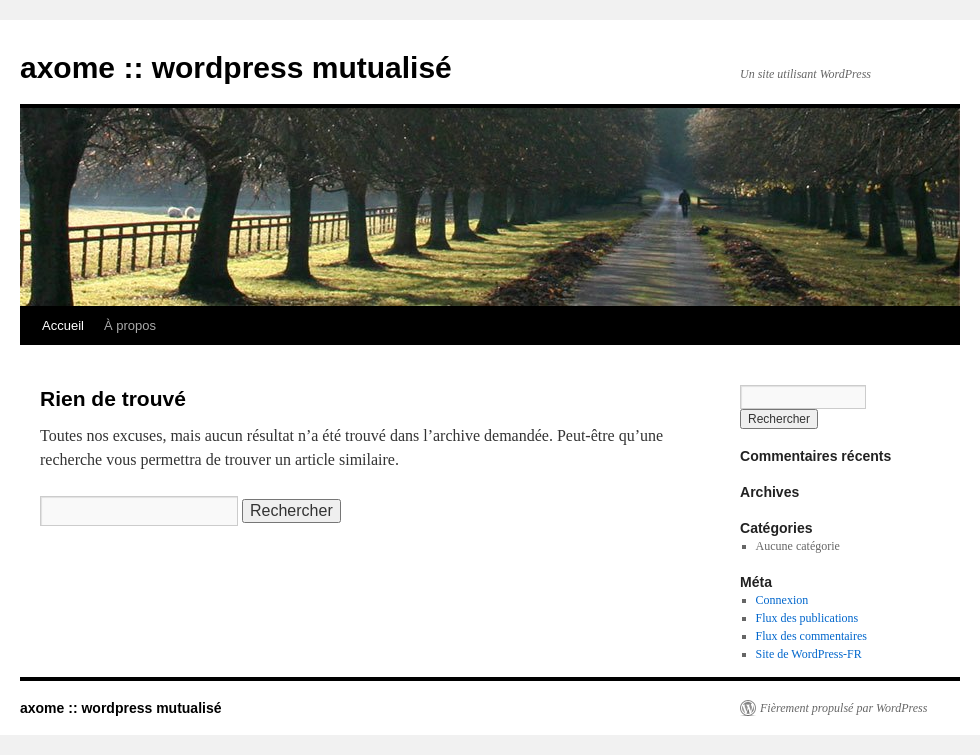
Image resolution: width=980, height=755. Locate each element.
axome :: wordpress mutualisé (236, 67)
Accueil (63, 325)
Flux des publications (807, 618)
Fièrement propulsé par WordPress (843, 708)
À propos (130, 325)
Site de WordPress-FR (809, 654)
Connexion (782, 600)
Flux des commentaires (811, 636)
